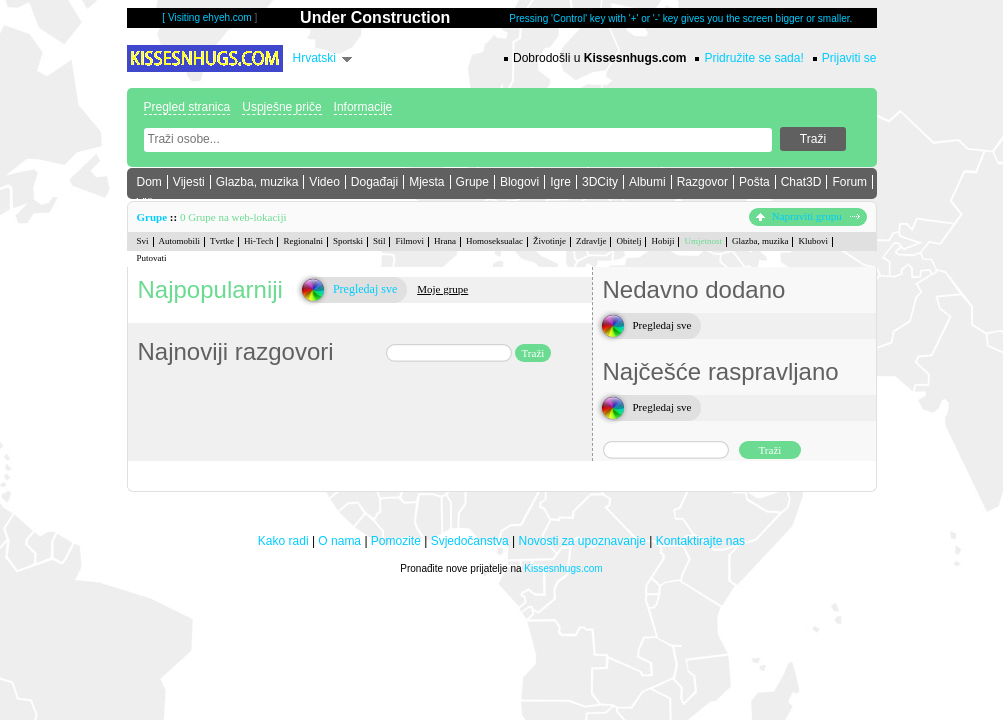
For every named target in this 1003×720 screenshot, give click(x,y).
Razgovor (702, 182)
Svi (143, 241)
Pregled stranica (187, 107)
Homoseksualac (494, 241)
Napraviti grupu (808, 216)
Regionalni (303, 241)
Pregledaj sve (365, 289)
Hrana (445, 241)
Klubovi (813, 241)
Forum (849, 182)
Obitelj (628, 241)
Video (324, 182)
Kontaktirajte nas (700, 541)
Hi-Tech (258, 241)
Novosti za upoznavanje (582, 541)
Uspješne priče (281, 107)
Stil (379, 241)
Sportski (348, 241)
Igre (560, 182)
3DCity (600, 182)
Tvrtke (222, 241)
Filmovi (409, 241)
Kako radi (283, 541)
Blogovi (519, 182)
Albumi (647, 182)
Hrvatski (314, 58)
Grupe (472, 182)
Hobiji (662, 241)
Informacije (363, 107)
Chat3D (801, 182)
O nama (339, 541)
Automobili (180, 241)
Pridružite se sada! (753, 58)
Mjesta (426, 182)
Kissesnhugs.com (563, 568)
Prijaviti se (849, 58)
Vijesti (189, 182)
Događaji (374, 182)
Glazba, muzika (257, 182)
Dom (149, 182)
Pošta (754, 182)
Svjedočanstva (470, 541)
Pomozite (396, 541)
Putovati (152, 258)
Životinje (549, 241)
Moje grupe (442, 289)
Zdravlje (591, 241)
